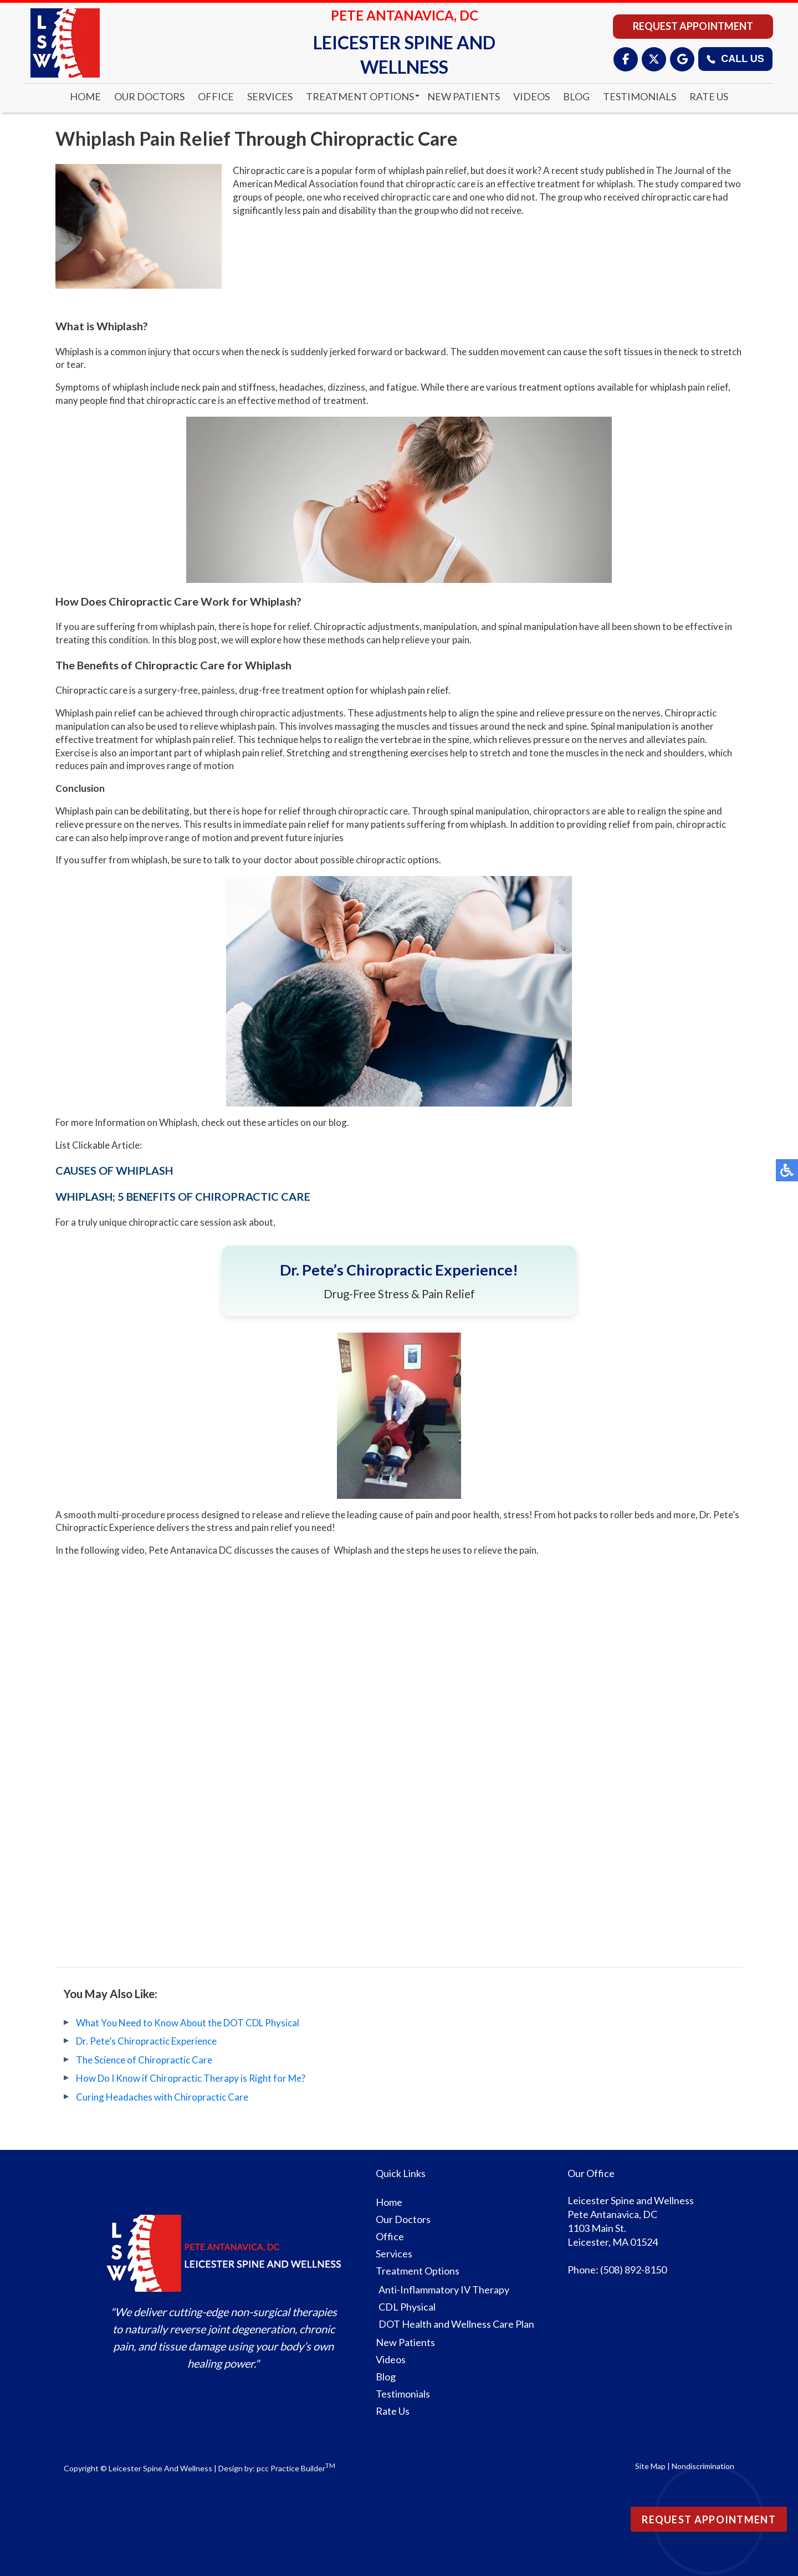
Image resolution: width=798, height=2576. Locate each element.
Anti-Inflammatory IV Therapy (443, 2289)
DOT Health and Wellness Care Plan (456, 2324)
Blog (576, 96)
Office (216, 96)
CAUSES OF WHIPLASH (114, 1170)
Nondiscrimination (703, 2466)
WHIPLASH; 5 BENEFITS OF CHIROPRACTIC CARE (182, 1196)
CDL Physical (407, 2307)
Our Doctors (149, 96)
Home (85, 96)
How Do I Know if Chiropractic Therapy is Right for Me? (190, 2078)
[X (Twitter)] (654, 59)
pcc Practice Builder (296, 2468)
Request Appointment (693, 26)
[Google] (682, 59)
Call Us (735, 58)
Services (270, 96)
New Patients (463, 96)
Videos (531, 96)
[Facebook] (625, 59)
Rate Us (708, 96)
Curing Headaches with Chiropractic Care (162, 2097)
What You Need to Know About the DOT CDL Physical (187, 2023)
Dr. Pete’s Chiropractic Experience (146, 2041)
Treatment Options (360, 96)
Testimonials (639, 96)
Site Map (650, 2466)
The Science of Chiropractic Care (144, 2060)
